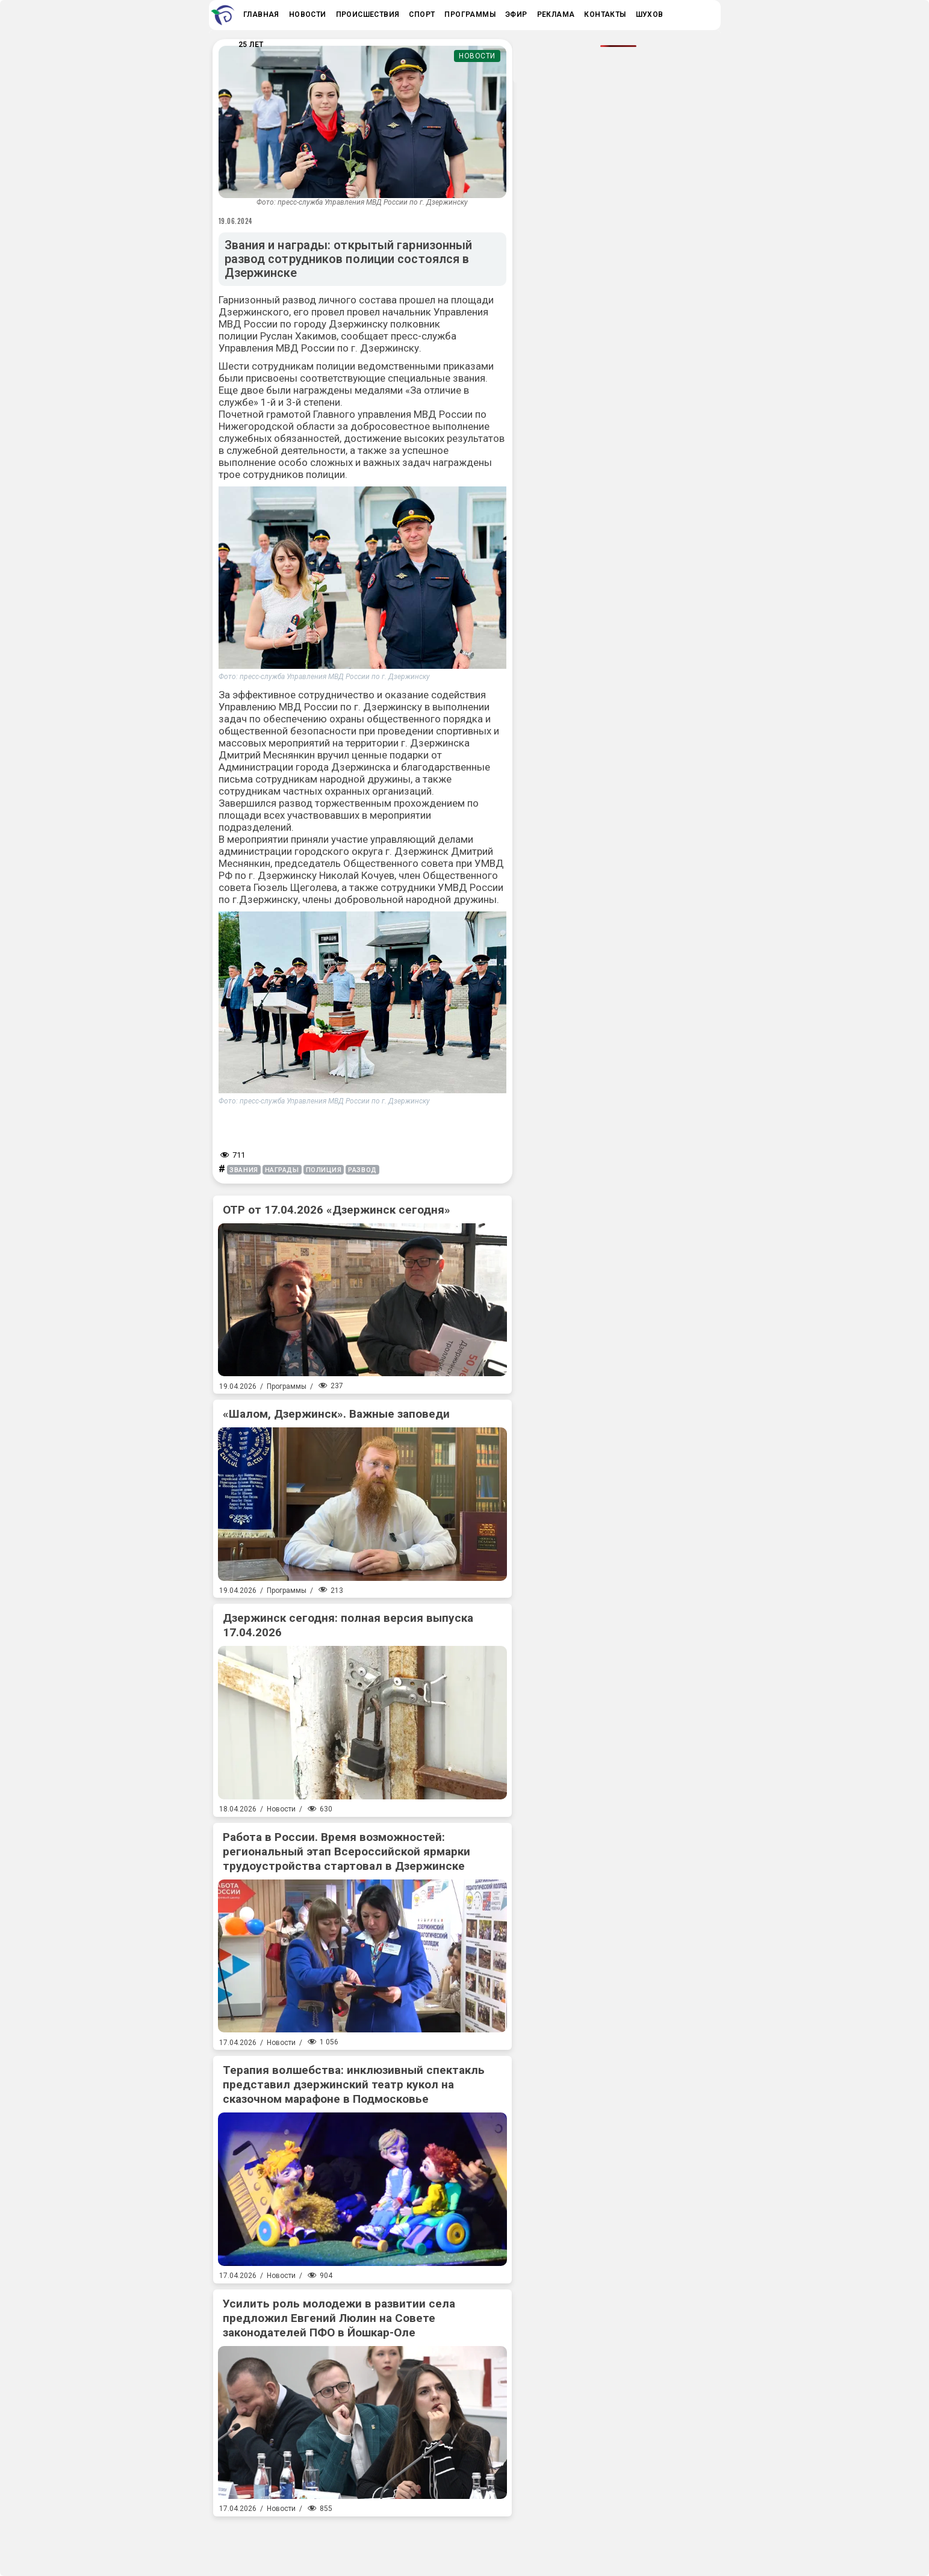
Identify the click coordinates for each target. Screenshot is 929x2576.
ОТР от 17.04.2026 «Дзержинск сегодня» (336, 1210)
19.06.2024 (236, 221)
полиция (324, 1170)
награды (282, 1170)
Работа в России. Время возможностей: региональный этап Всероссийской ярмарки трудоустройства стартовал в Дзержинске (346, 1851)
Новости (477, 56)
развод (362, 1170)
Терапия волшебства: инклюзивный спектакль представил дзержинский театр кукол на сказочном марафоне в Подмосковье (354, 2084)
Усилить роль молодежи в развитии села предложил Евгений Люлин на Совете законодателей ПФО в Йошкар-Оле (339, 2318)
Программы (286, 1386)
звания (243, 1170)
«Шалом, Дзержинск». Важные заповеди (336, 1414)
